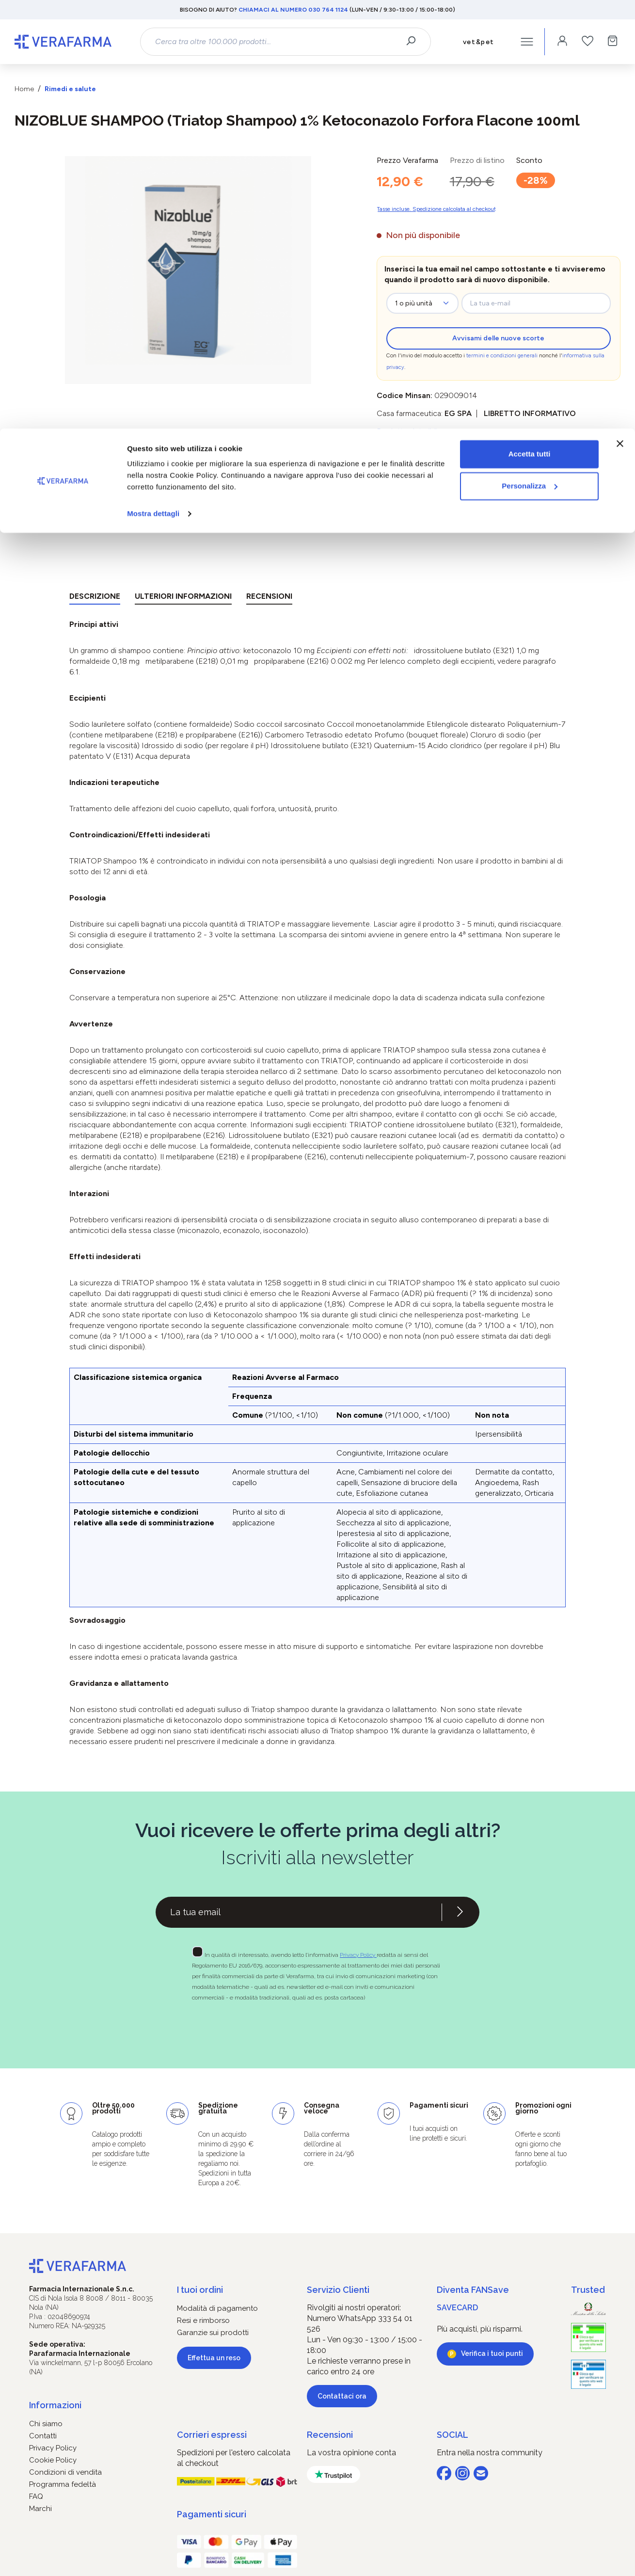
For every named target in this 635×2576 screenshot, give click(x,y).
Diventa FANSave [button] (473, 2290)
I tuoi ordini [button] (200, 2290)
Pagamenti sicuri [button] (211, 2514)
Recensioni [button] (330, 2435)
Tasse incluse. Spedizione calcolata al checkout (436, 209)
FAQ (36, 2496)
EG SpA (458, 413)
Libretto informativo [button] (530, 413)
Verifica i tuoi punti (492, 2353)
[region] (188, 270)
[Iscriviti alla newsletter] (460, 1912)
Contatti (43, 2436)
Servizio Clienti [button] (338, 2290)
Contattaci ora (342, 2396)
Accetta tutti (529, 25)
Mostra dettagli (153, 85)
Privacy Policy (358, 1955)
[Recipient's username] (299, 1912)
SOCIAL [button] (452, 2435)
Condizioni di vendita (65, 2472)
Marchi (40, 2508)
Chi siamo (46, 2423)
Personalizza (529, 57)
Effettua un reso (214, 2358)
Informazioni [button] (55, 2405)
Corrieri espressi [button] (212, 2435)
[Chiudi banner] (620, 15)
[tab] (94, 598)
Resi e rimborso (203, 2320)
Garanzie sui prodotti (213, 2332)
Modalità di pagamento (217, 2308)
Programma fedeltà (62, 2484)
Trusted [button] (588, 2290)
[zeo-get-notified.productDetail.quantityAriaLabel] (422, 303)
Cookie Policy (53, 2460)
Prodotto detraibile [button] (409, 431)
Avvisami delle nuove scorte (498, 338)
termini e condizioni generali (502, 355)
